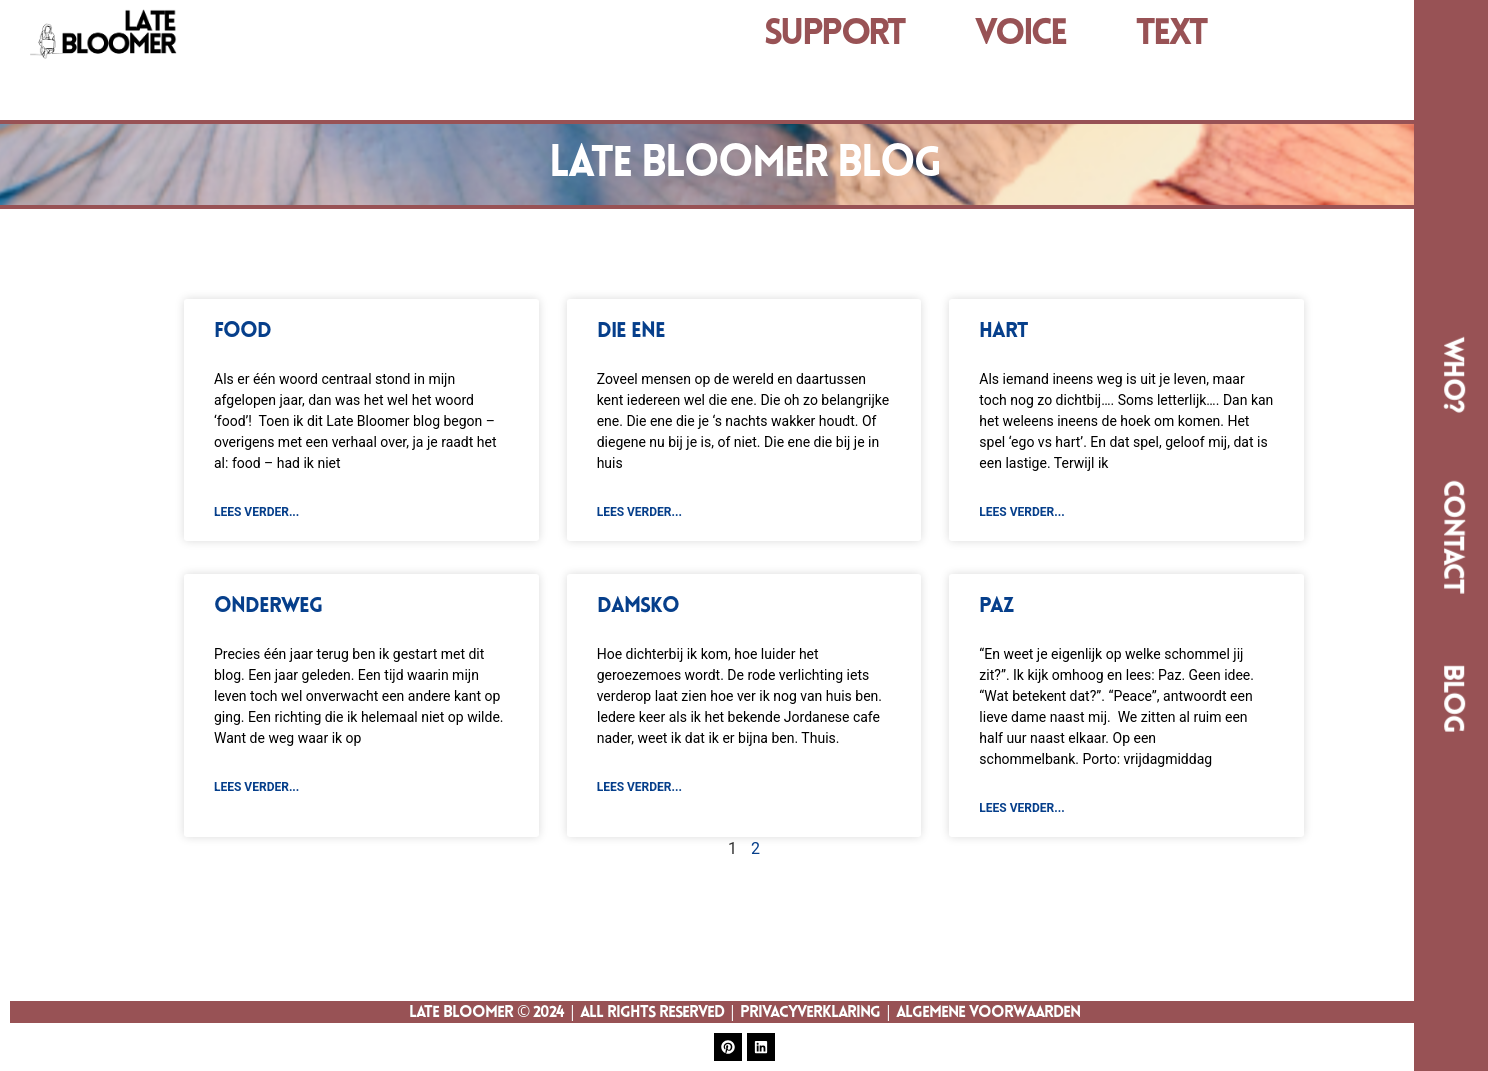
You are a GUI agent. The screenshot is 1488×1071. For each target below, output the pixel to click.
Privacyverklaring (810, 1013)
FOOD (242, 331)
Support (834, 35)
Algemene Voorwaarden (988, 1013)
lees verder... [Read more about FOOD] (256, 512)
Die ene (631, 331)
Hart (1003, 331)
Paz (996, 606)
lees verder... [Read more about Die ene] (639, 512)
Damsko (638, 606)
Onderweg (268, 606)
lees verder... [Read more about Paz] (1021, 808)
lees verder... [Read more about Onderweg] (256, 787)
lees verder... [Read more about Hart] (1021, 512)
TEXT (1171, 35)
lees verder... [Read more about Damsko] (639, 787)
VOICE (1020, 35)
